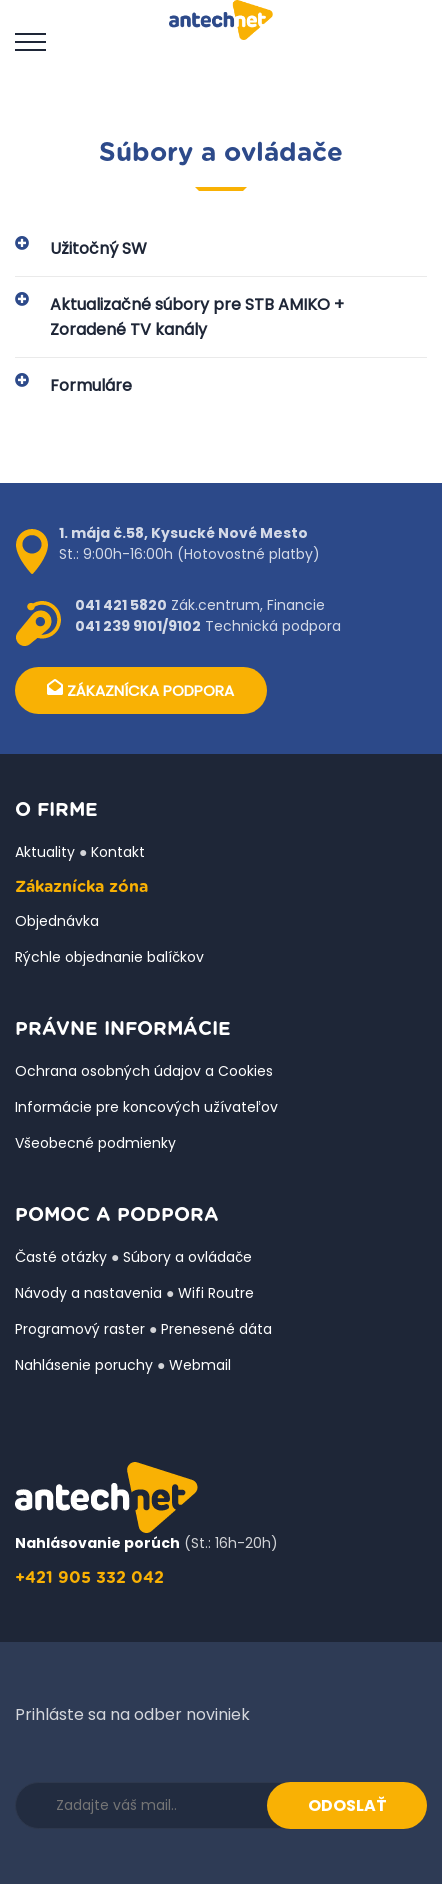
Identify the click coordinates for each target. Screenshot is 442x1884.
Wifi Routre (216, 1293)
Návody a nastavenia (88, 1293)
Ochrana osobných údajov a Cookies (144, 1071)
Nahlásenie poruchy (84, 1365)
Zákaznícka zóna (81, 887)
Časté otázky (61, 1257)
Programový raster (80, 1329)
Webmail (200, 1365)
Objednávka (57, 921)
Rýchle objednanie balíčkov (109, 957)
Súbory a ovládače (187, 1257)
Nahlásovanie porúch (97, 1543)
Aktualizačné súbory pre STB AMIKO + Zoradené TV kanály (197, 317)
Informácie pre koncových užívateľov (146, 1107)
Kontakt (118, 852)
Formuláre (91, 385)
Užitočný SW (98, 248)
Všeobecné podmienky (95, 1143)
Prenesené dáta (216, 1329)
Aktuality (45, 852)
